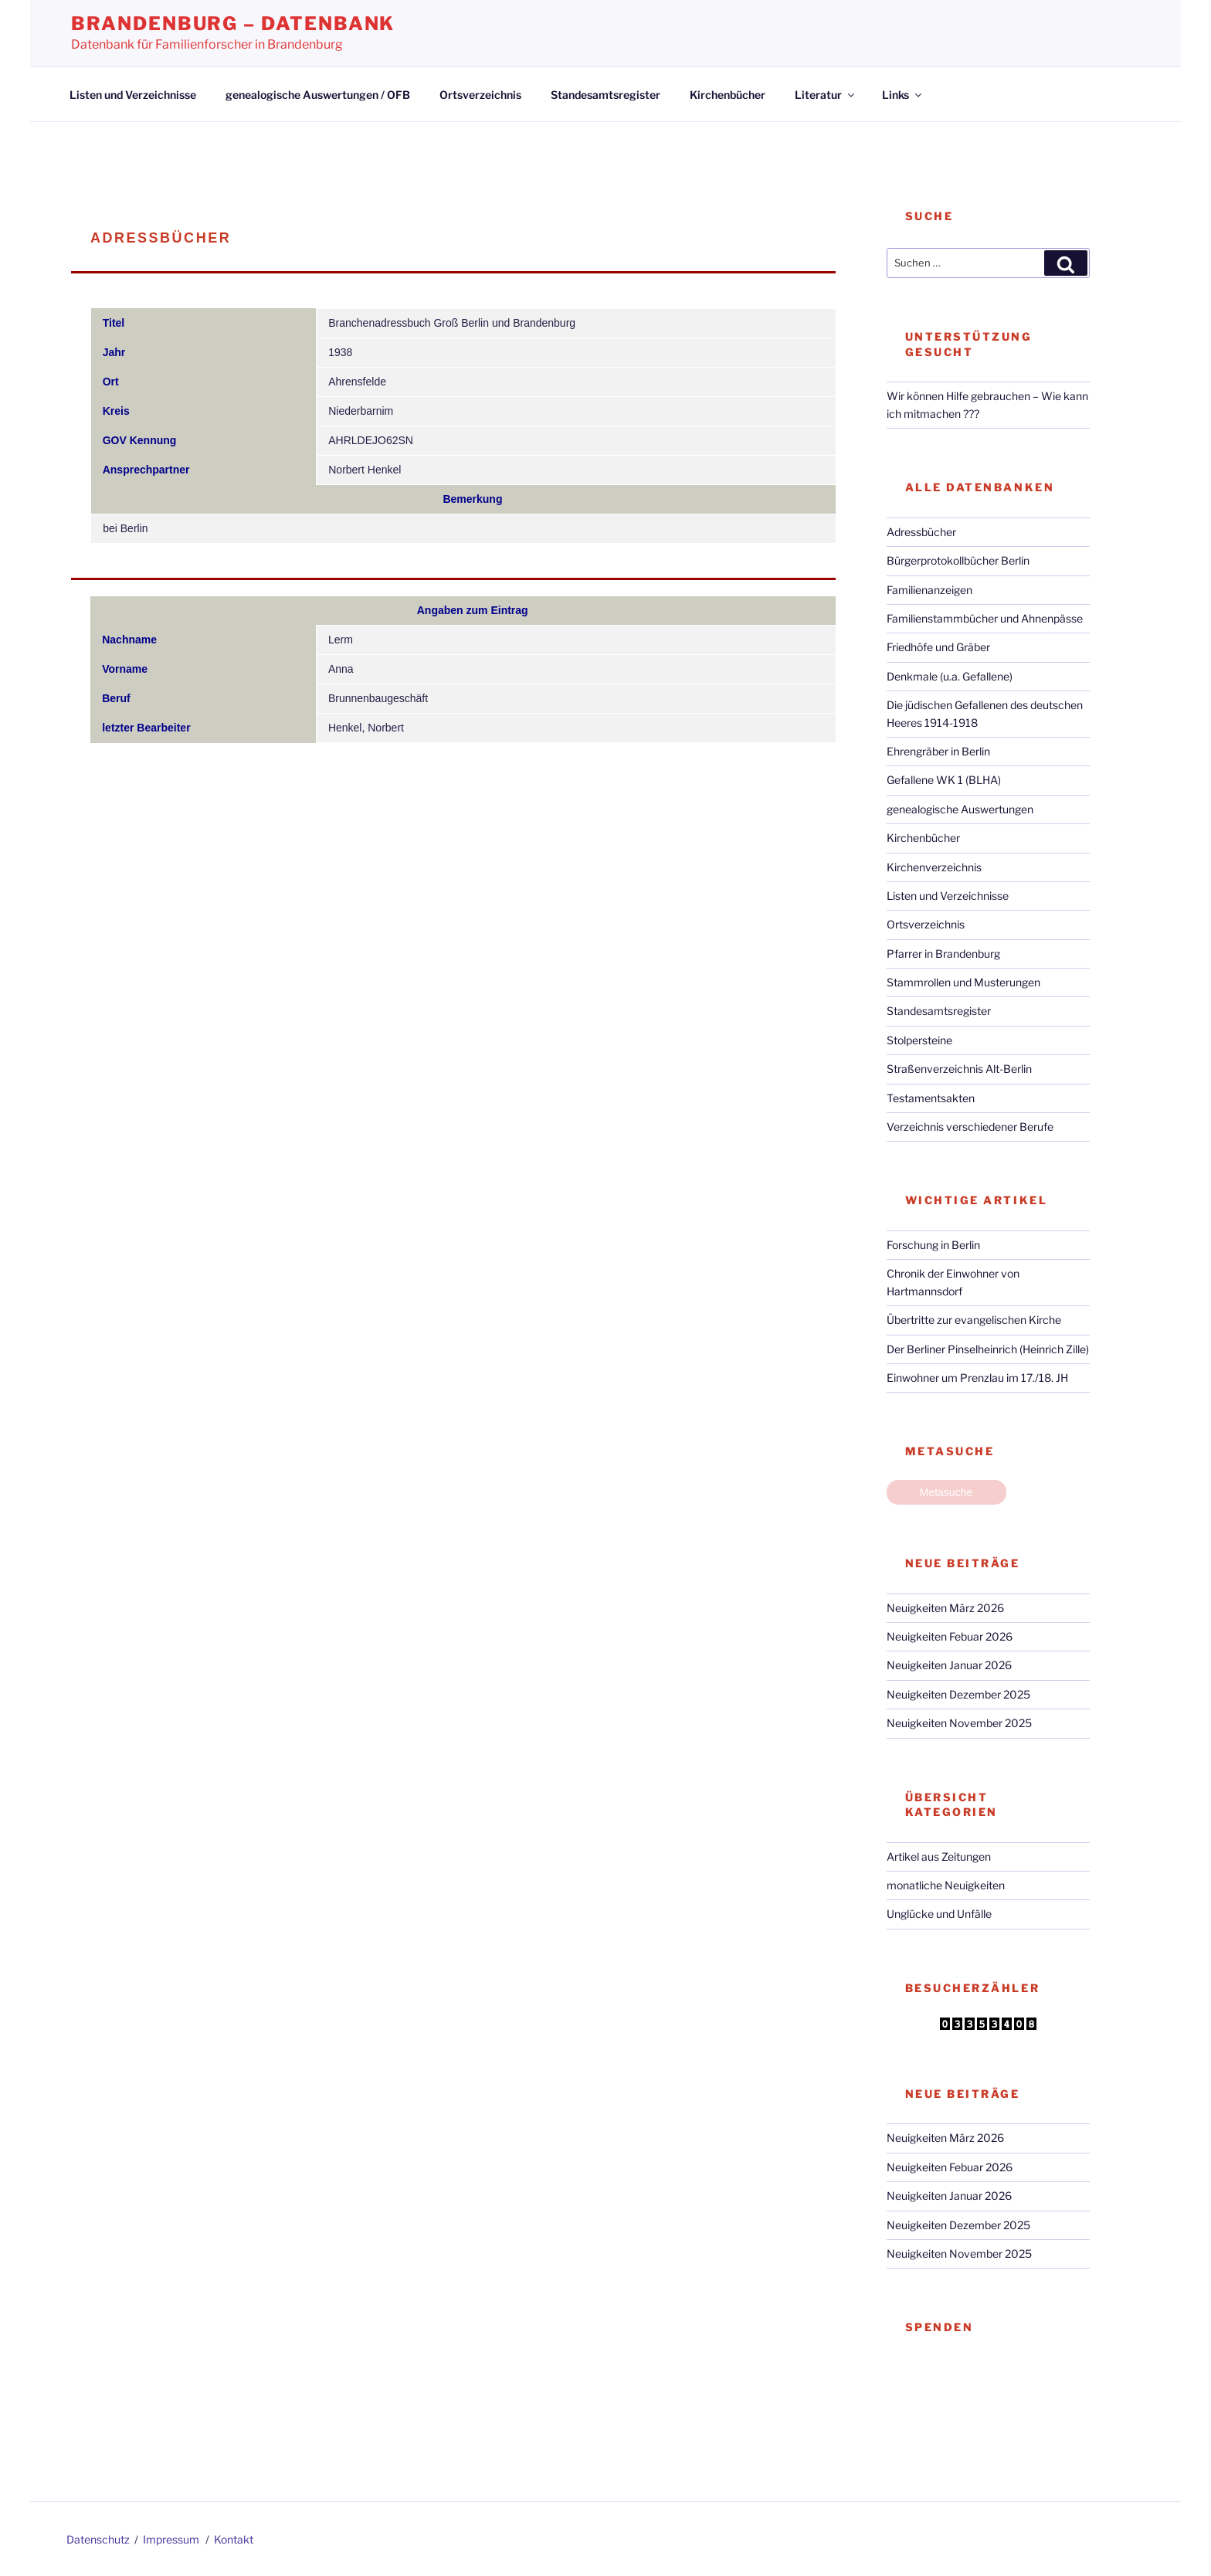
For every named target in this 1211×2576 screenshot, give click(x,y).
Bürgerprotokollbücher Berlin (958, 560)
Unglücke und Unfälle (939, 1913)
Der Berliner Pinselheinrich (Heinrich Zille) (988, 1349)
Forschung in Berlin (933, 1244)
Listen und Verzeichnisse (133, 94)
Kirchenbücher (727, 94)
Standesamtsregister (605, 94)
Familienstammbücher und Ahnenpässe (985, 618)
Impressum (171, 2539)
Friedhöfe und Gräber (938, 646)
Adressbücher (921, 531)
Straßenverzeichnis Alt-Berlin (959, 1068)
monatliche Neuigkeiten (946, 1885)
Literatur (826, 94)
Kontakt (233, 2539)
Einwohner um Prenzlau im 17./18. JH (977, 1377)
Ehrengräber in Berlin (938, 751)
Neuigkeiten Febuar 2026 (950, 1636)
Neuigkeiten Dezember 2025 (958, 1694)
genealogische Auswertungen (960, 809)
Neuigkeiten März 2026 (945, 1607)
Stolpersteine (919, 1040)
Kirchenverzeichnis (934, 867)
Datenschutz (98, 2539)
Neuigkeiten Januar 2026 (949, 1665)
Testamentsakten (931, 1098)
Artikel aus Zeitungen (939, 1856)
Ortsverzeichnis (480, 94)
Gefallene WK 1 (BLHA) (944, 779)
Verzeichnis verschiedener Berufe (970, 1126)
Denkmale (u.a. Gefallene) (950, 676)
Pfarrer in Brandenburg (943, 953)
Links (903, 94)
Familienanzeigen (929, 589)
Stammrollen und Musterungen (963, 982)
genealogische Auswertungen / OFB (318, 94)
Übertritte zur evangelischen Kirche (974, 1319)
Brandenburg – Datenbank (233, 23)
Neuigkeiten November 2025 (959, 1722)
